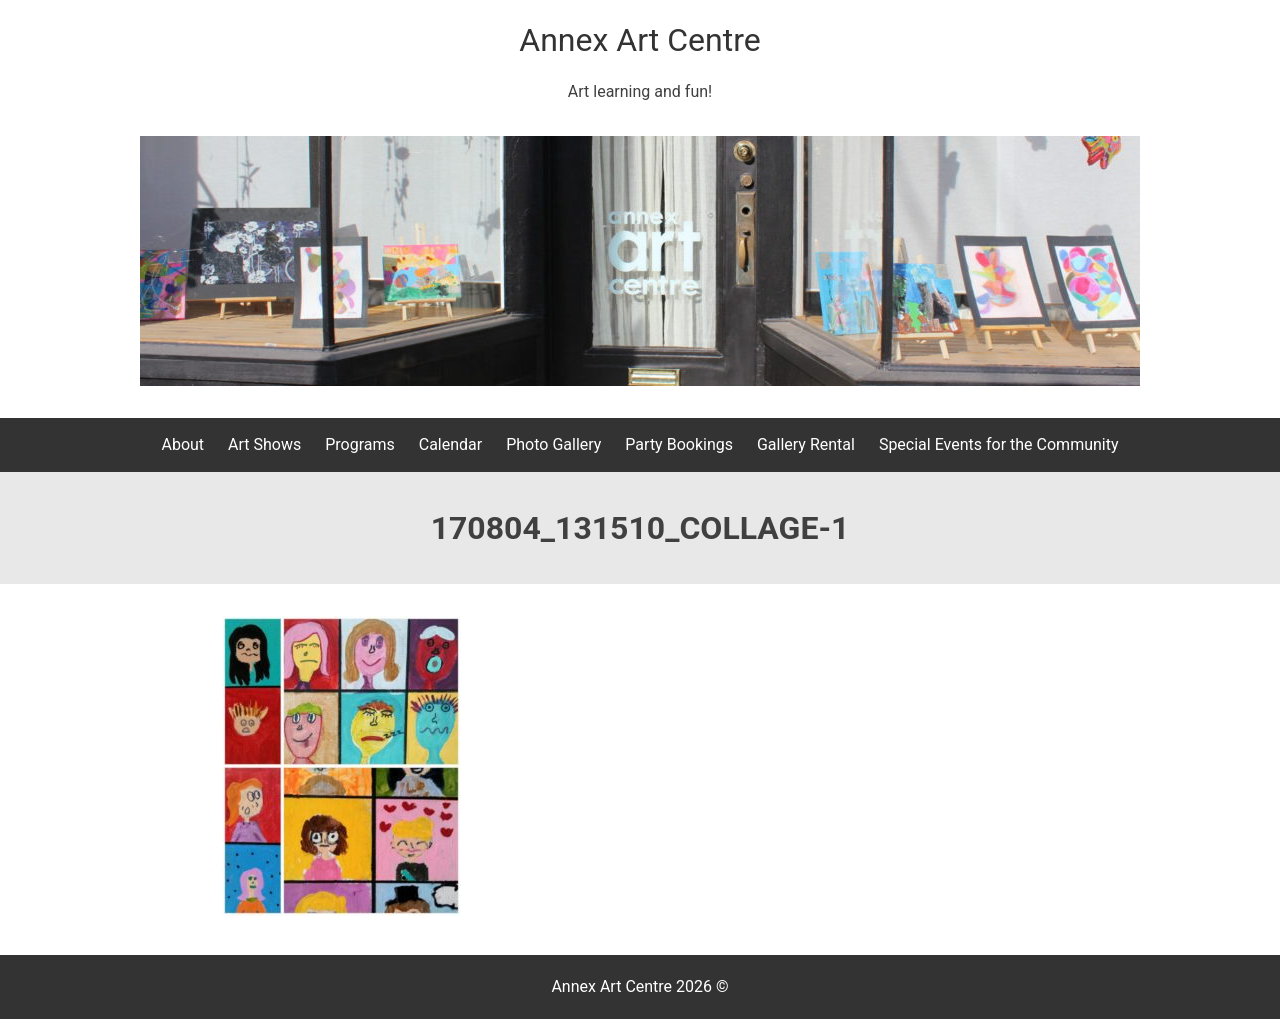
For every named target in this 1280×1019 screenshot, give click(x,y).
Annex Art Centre (639, 40)
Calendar (450, 444)
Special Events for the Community (999, 444)
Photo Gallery (553, 444)
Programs (360, 444)
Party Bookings (679, 444)
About (182, 444)
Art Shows (264, 444)
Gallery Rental (806, 444)
